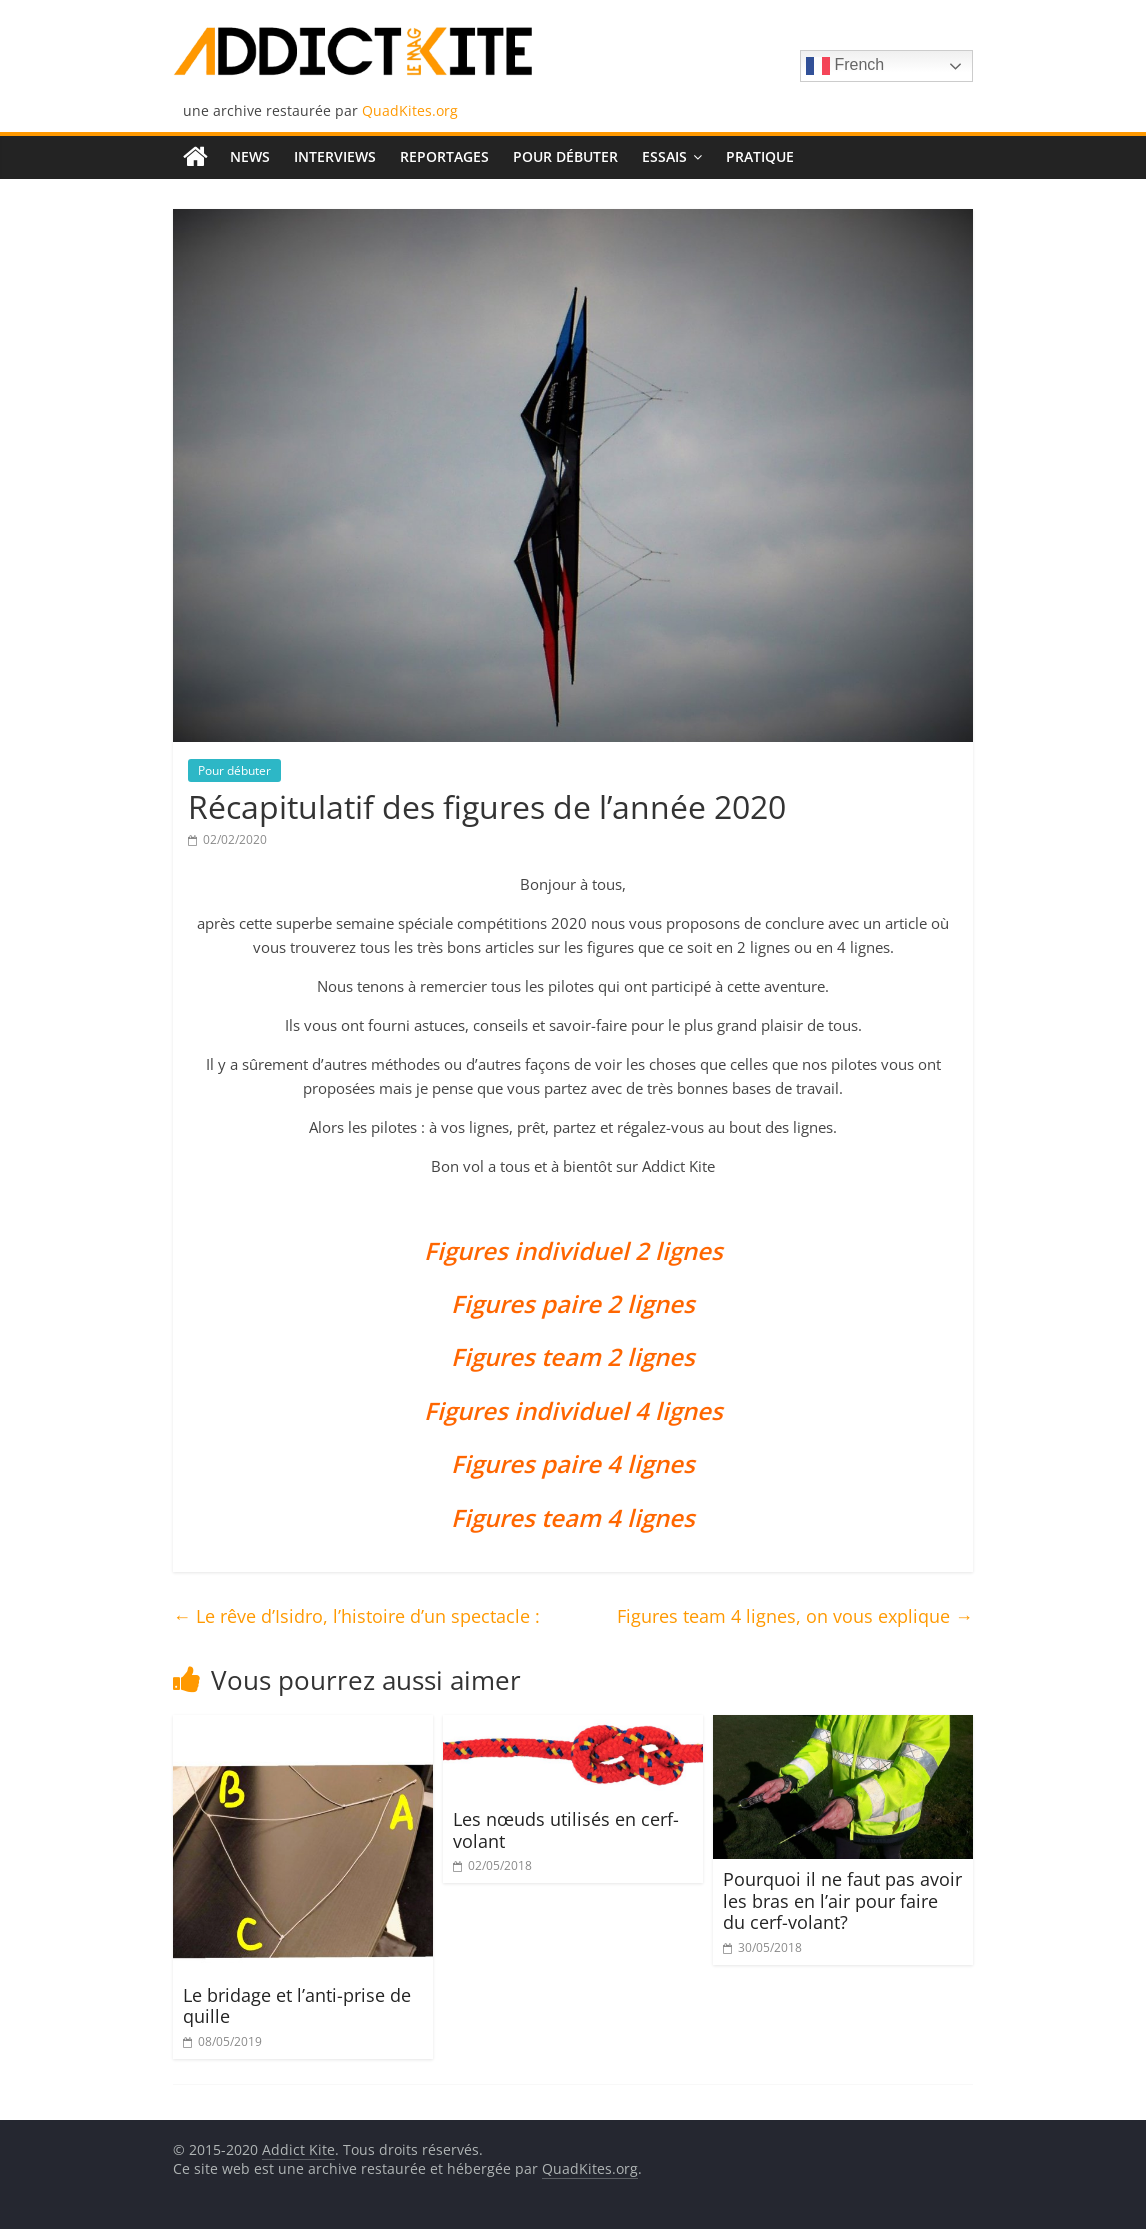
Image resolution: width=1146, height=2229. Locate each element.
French (845, 66)
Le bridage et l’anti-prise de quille (297, 2006)
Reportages (444, 156)
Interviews (335, 156)
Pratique (760, 156)
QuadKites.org (410, 110)
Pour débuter (565, 156)
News (250, 156)
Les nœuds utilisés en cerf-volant (566, 1830)
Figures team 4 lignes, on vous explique (795, 1616)
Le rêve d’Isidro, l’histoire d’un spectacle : (356, 1616)
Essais (664, 156)
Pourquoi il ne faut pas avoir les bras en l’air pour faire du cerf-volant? (842, 1900)
